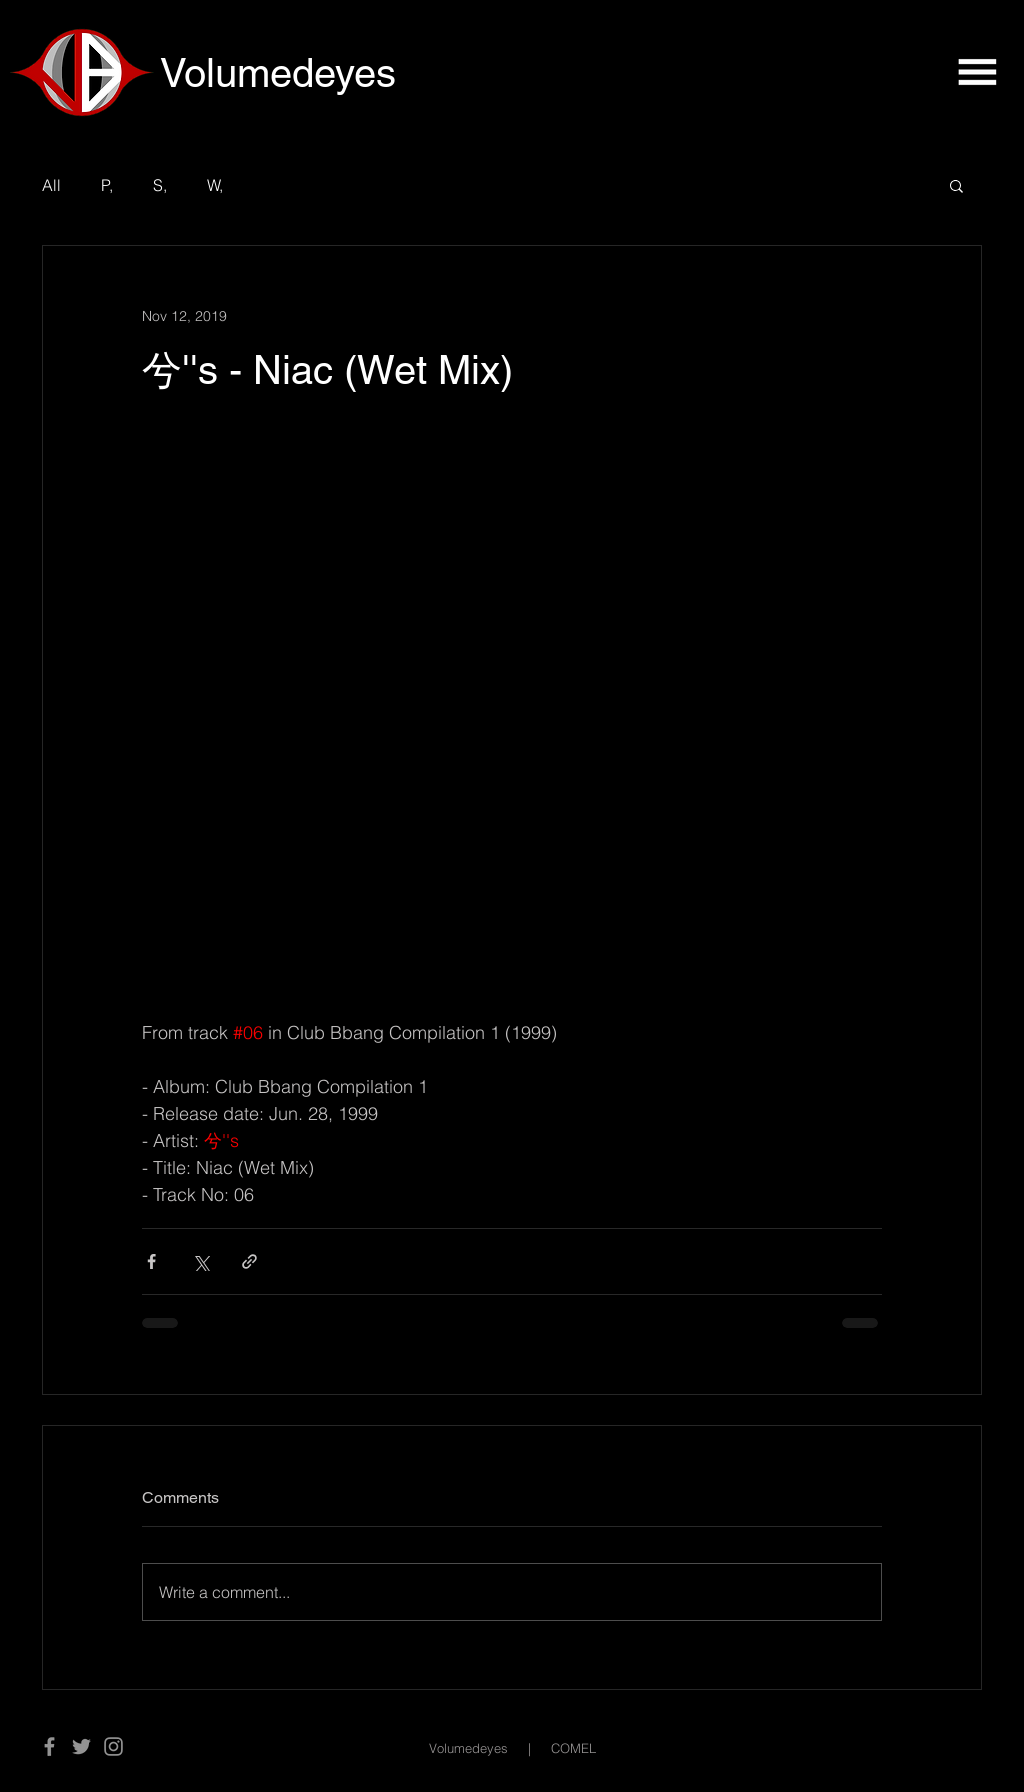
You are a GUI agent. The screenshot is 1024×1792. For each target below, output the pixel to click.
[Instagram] (113, 1746)
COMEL (573, 1748)
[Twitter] (81, 1746)
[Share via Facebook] (151, 1261)
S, (160, 185)
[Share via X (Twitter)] (200, 1261)
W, (215, 185)
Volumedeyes (468, 1748)
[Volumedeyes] (303, 73)
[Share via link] (249, 1261)
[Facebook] (49, 1746)
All (51, 185)
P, (107, 185)
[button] (977, 72)
